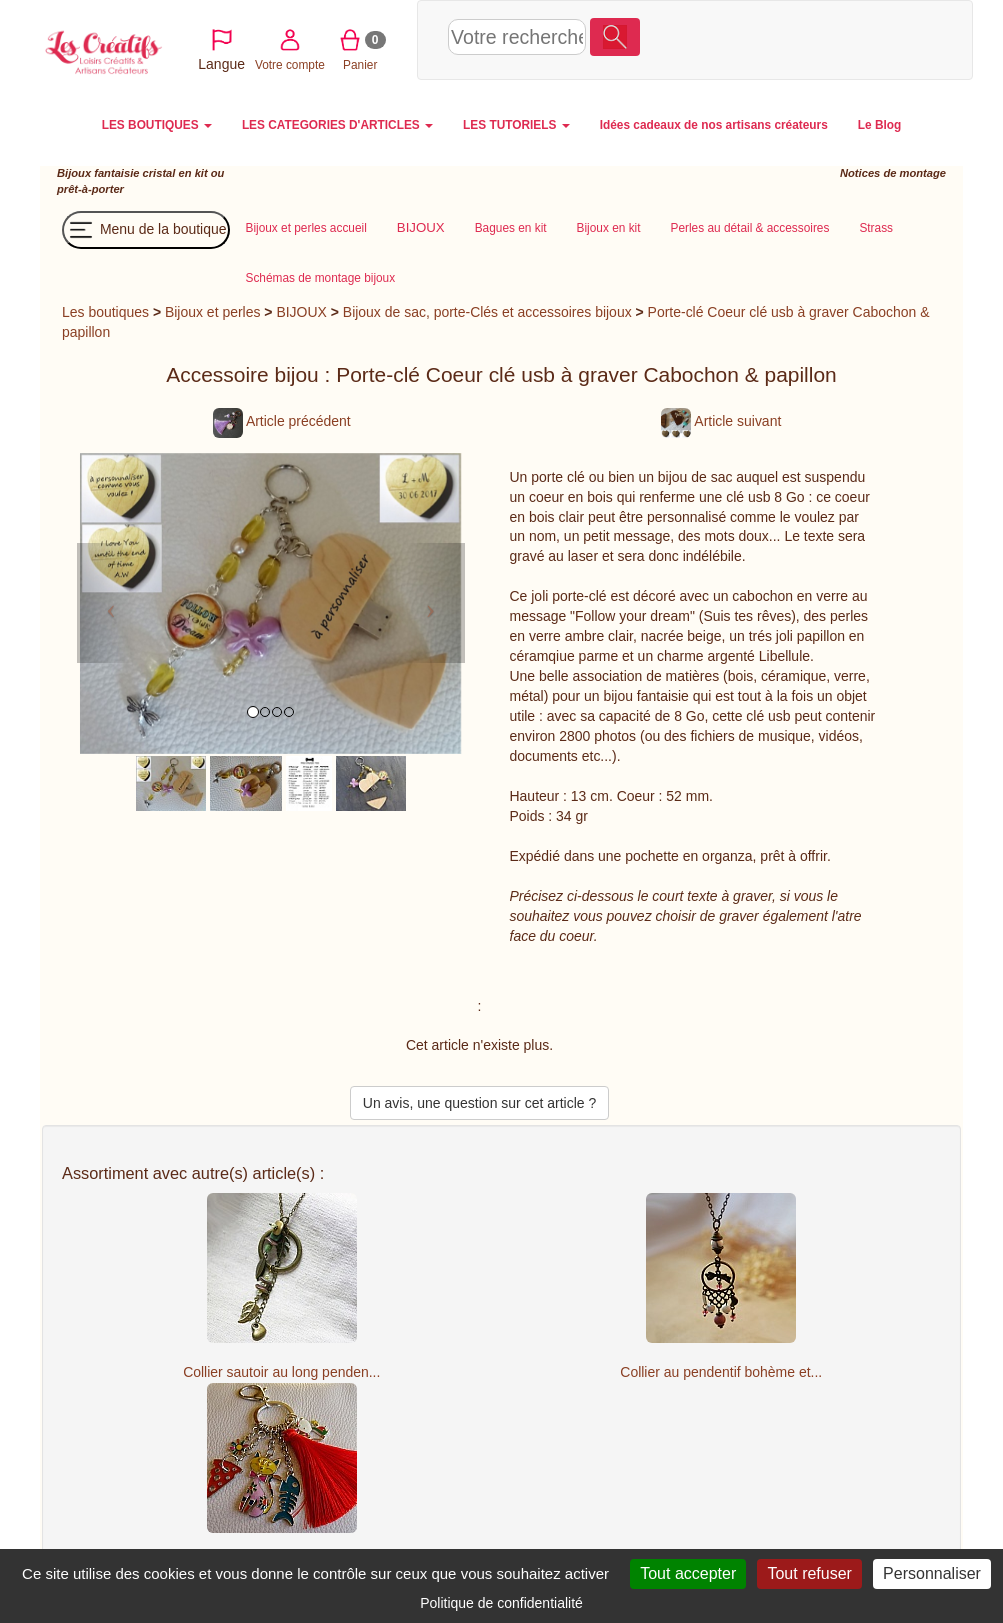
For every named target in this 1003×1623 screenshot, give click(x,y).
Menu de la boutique (146, 230)
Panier (839, 38)
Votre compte (769, 38)
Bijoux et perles (213, 312)
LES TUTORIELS (516, 125)
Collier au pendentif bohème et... (721, 1372)
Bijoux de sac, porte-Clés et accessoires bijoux (487, 312)
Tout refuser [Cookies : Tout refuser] (809, 1573)
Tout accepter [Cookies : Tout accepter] (688, 1573)
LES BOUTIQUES (157, 125)
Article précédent (282, 421)
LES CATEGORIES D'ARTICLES (337, 125)
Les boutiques (105, 312)
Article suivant (721, 421)
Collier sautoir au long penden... (281, 1372)
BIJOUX (301, 312)
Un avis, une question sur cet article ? (479, 1103)
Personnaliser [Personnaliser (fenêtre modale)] (932, 1573)
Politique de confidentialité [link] (501, 1603)
